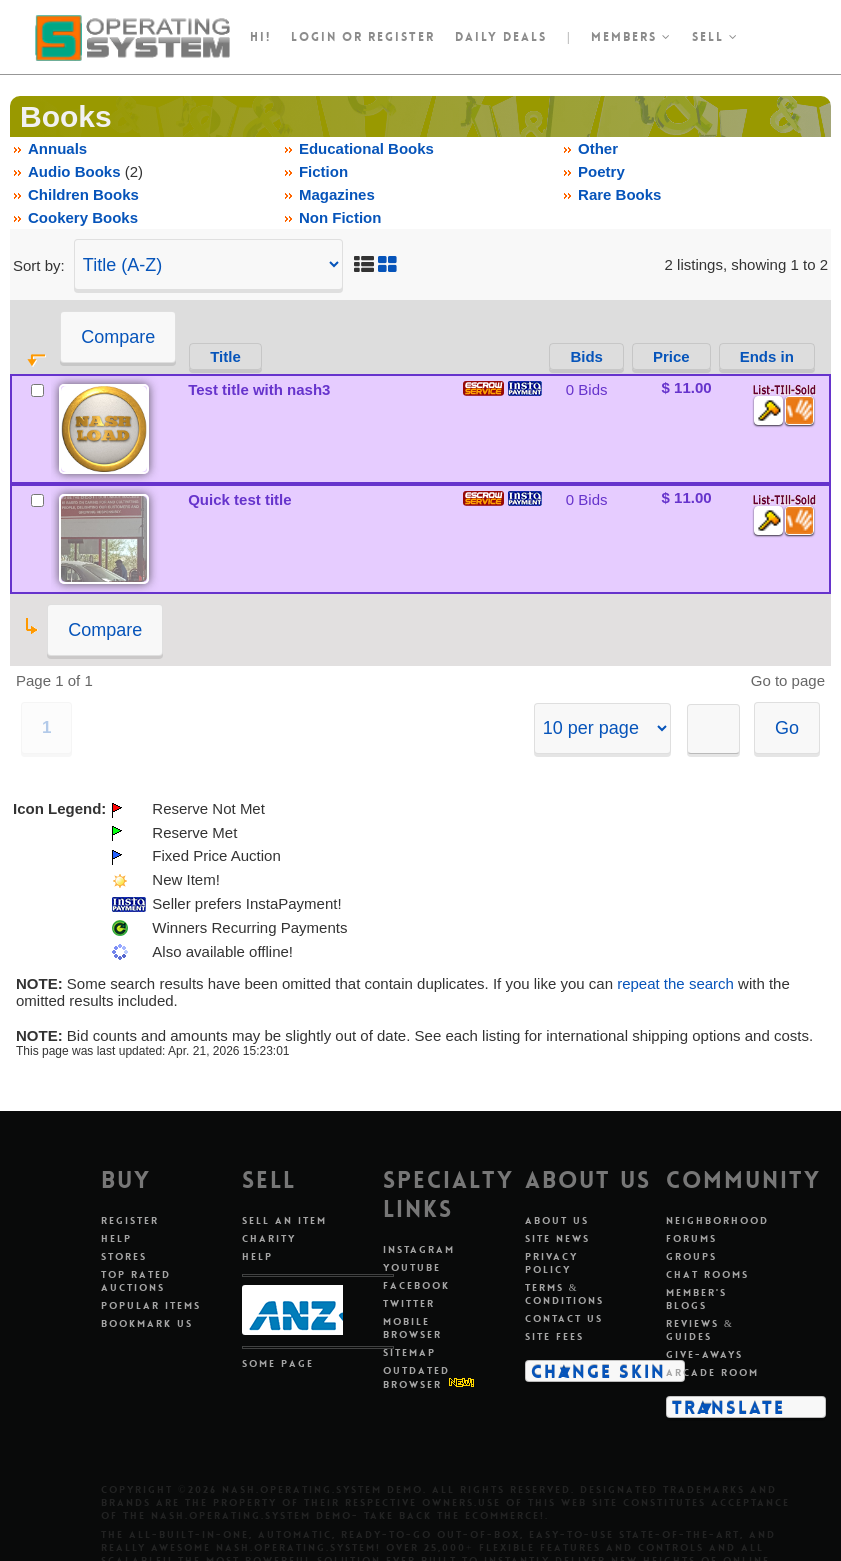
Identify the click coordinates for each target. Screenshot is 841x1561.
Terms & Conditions (564, 1294)
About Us (557, 1220)
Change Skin (598, 1371)
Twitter (409, 1303)
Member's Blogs (696, 1299)
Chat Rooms (707, 1274)
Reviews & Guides (700, 1330)
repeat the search (675, 983)
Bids (586, 356)
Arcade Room (712, 1372)
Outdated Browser (416, 1377)
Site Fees (554, 1336)
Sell (715, 37)
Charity (269, 1238)
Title (225, 356)
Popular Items (151, 1305)
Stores (124, 1256)
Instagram (419, 1249)
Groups (691, 1256)
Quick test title (239, 499)
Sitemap (409, 1352)
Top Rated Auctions (136, 1281)
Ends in (767, 356)
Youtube (412, 1267)
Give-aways (704, 1354)
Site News (557, 1238)
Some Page (278, 1363)
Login (314, 37)
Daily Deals (501, 37)
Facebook (416, 1285)
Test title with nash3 (259, 389)
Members (631, 37)
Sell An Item (284, 1220)
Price (671, 356)
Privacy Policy (551, 1263)
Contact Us (564, 1318)
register (401, 37)
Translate (728, 1407)
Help (116, 1238)
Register (130, 1220)
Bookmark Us (147, 1323)
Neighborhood (717, 1220)
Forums (691, 1238)
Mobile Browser (412, 1328)
